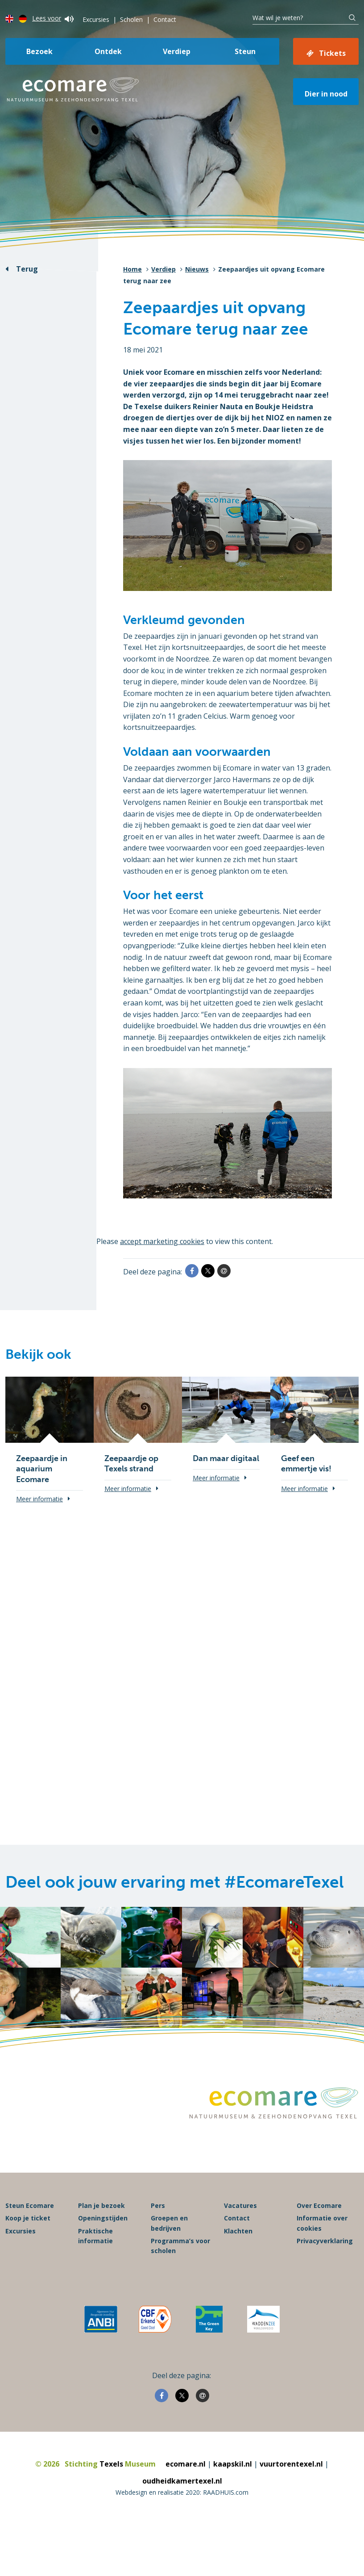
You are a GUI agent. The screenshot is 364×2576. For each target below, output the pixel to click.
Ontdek (108, 51)
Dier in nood (326, 94)
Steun (245, 51)
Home (132, 269)
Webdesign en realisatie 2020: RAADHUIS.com (182, 2492)
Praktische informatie (95, 2236)
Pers (158, 2206)
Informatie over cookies (322, 2223)
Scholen (131, 19)
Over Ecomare (319, 2206)
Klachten (238, 2231)
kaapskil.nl (232, 2464)
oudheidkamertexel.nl (182, 2481)
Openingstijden (103, 2218)
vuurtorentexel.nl (291, 2464)
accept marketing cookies (162, 1241)
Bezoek (39, 51)
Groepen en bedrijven (169, 2223)
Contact (164, 19)
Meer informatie (39, 1499)
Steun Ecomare (29, 2206)
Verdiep (176, 51)
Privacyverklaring (325, 2241)
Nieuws (197, 269)
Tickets (332, 53)
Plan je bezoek (101, 2206)
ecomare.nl (185, 2464)
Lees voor (53, 18)
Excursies (96, 19)
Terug (27, 269)
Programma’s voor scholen (180, 2246)
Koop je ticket (27, 2218)
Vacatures (240, 2206)
